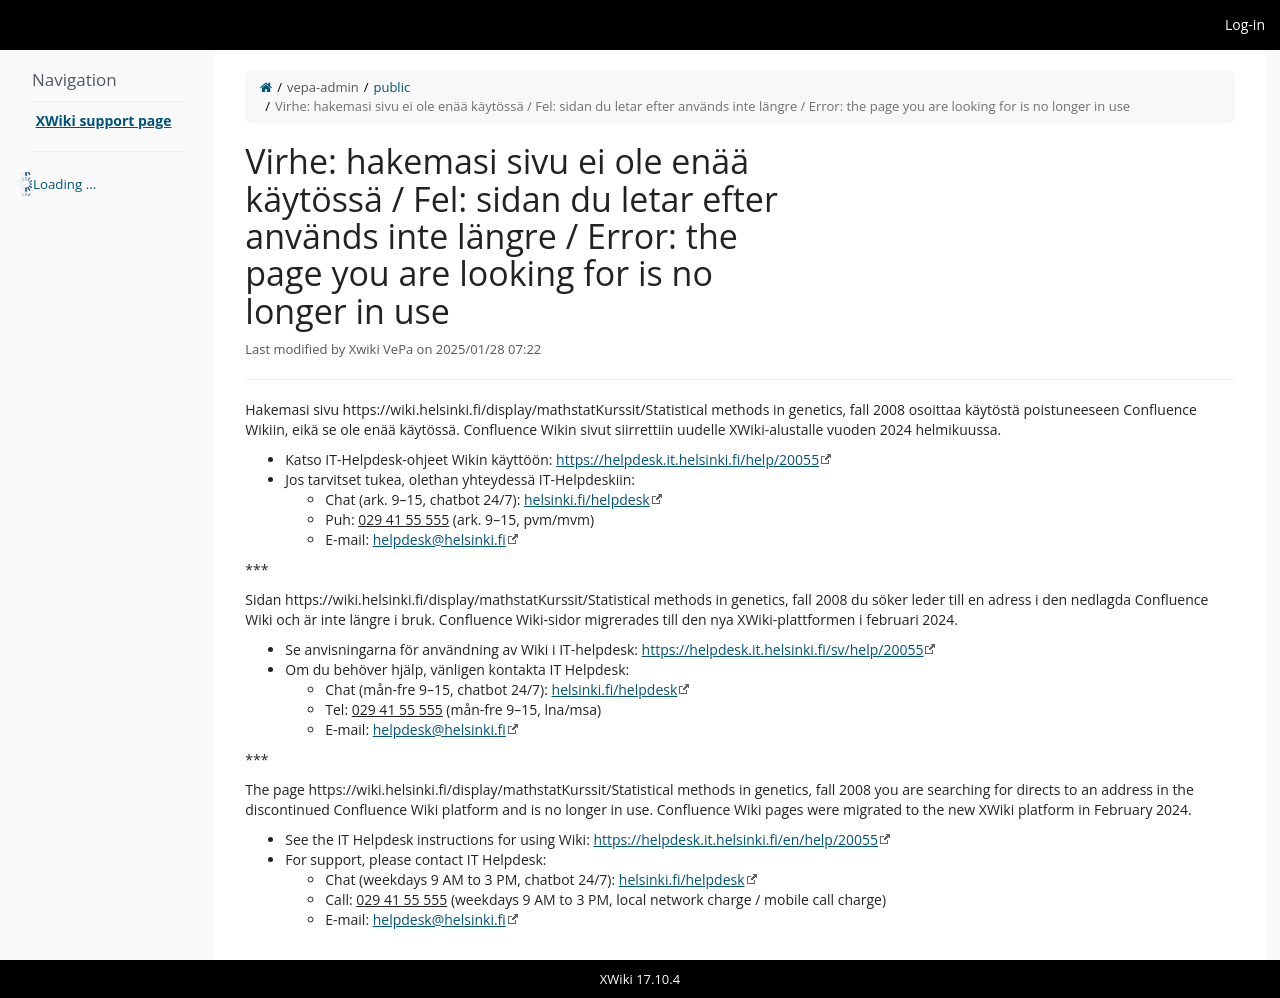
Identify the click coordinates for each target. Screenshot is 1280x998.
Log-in (1245, 24)
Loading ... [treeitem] (64, 184)
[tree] (107, 184)
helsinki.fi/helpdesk (587, 499)
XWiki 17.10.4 (640, 979)
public (391, 87)
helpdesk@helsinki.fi (439, 539)
